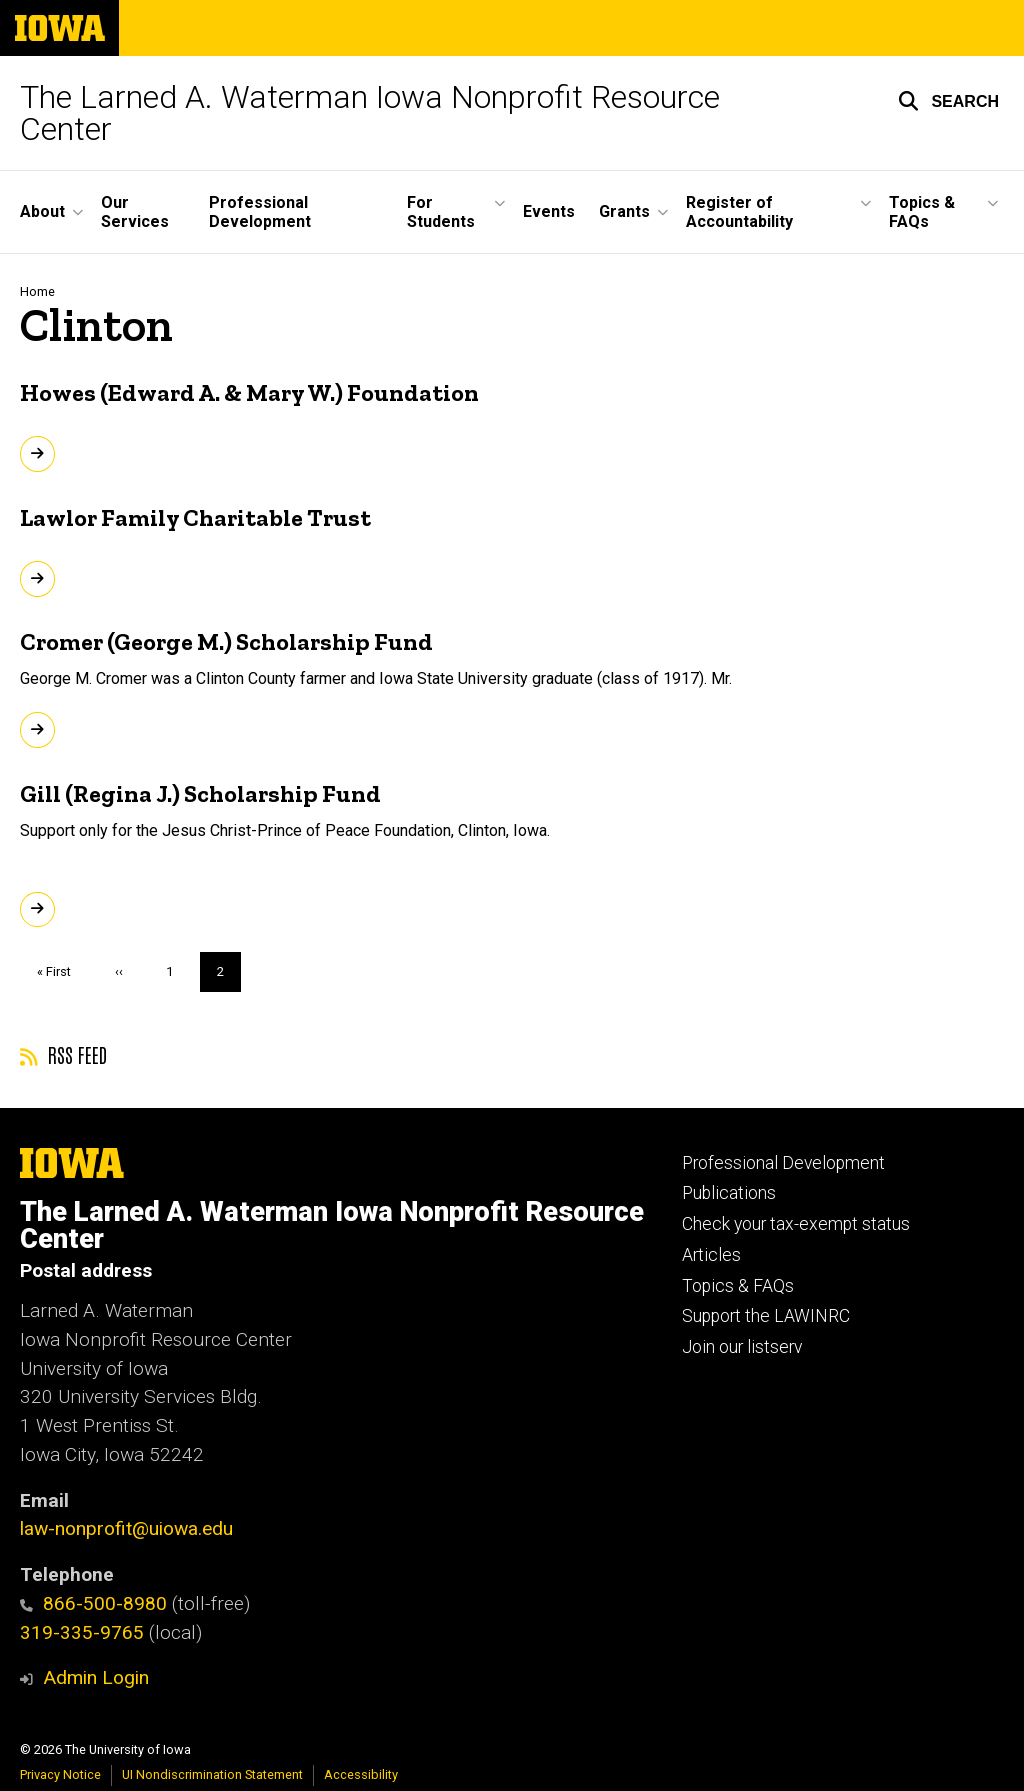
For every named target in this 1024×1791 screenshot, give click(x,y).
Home (37, 291)
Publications (729, 1193)
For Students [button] (441, 212)
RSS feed (63, 1054)
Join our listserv (742, 1347)
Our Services (135, 212)
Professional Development (260, 212)
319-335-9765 (82, 1632)
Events (549, 211)
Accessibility (361, 1774)
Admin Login (96, 1677)
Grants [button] (624, 211)
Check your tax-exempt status (796, 1224)
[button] (948, 101)
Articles (711, 1255)
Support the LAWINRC (766, 1316)
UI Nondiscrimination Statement (212, 1774)
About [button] (42, 211)
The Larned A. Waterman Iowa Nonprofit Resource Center (370, 113)
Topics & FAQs (738, 1286)
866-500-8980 (93, 1603)
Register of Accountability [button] (739, 212)
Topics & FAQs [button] (922, 212)
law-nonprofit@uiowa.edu (126, 1528)
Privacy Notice (60, 1774)
